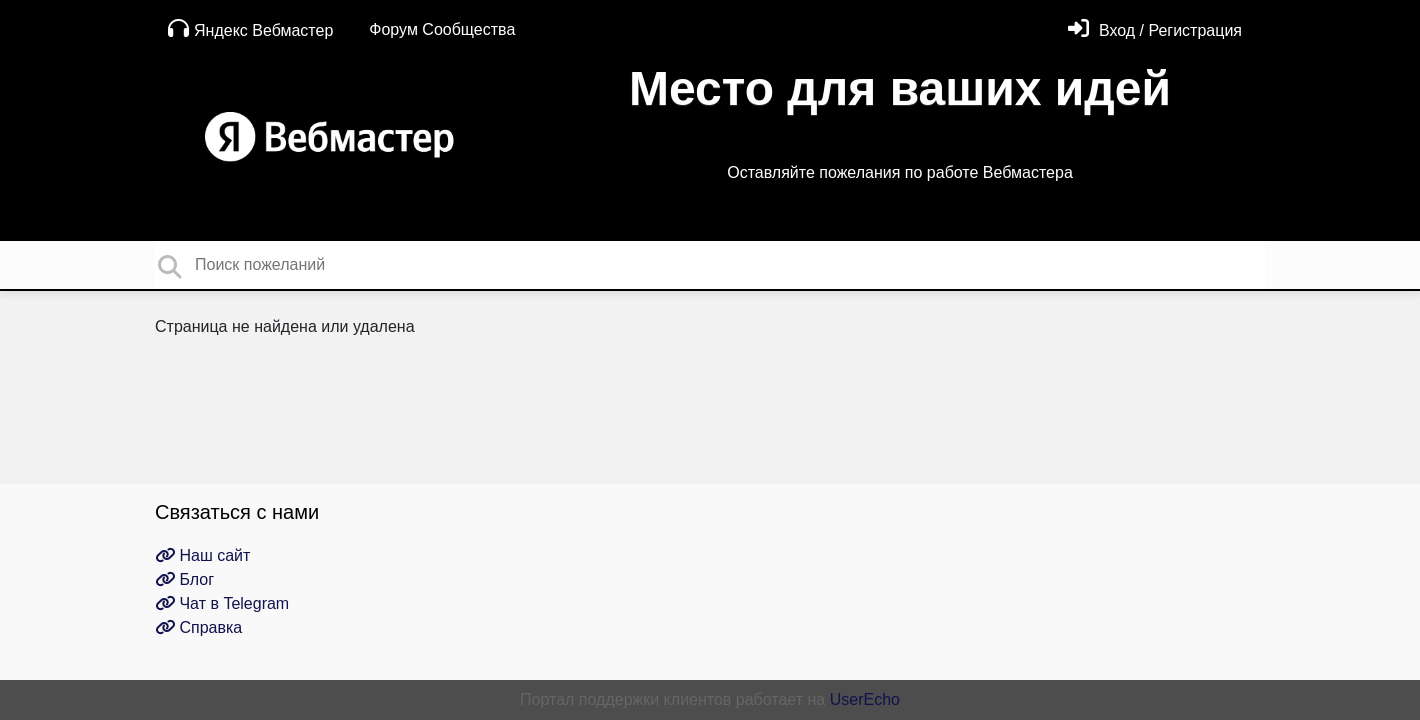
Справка (198, 627)
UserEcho (865, 699)
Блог (184, 579)
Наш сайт (202, 555)
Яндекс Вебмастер (250, 28)
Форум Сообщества (442, 29)
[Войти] (1155, 30)
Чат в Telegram (222, 603)
